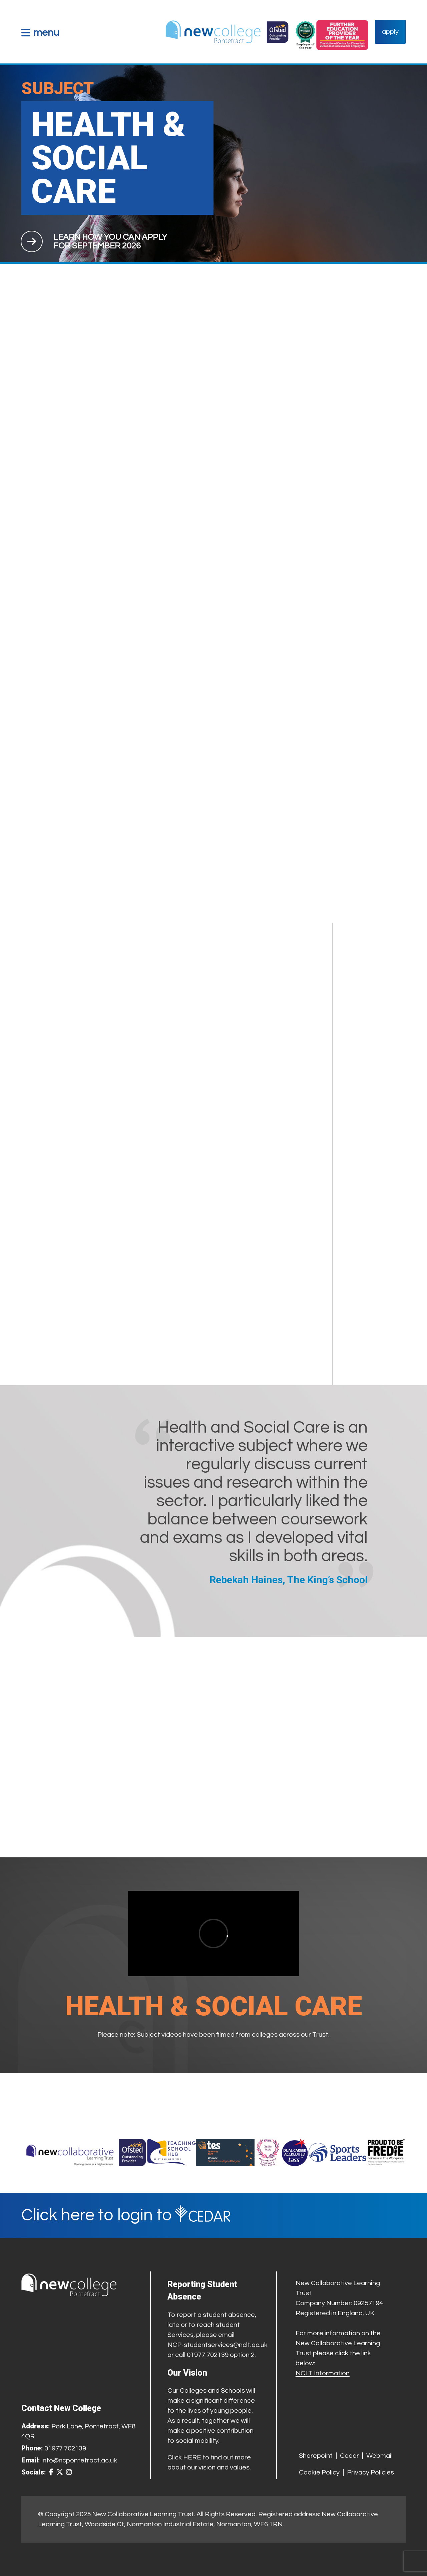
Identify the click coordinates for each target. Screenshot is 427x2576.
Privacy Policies (370, 2472)
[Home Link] (227, 31)
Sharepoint (316, 2455)
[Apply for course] (110, 241)
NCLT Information (323, 2373)
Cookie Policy (319, 2472)
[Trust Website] (70, 2152)
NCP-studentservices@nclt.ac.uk (217, 2345)
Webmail (379, 2455)
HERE (192, 2457)
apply (390, 31)
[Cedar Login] (213, 2215)
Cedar (349, 2455)
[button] (40, 32)
